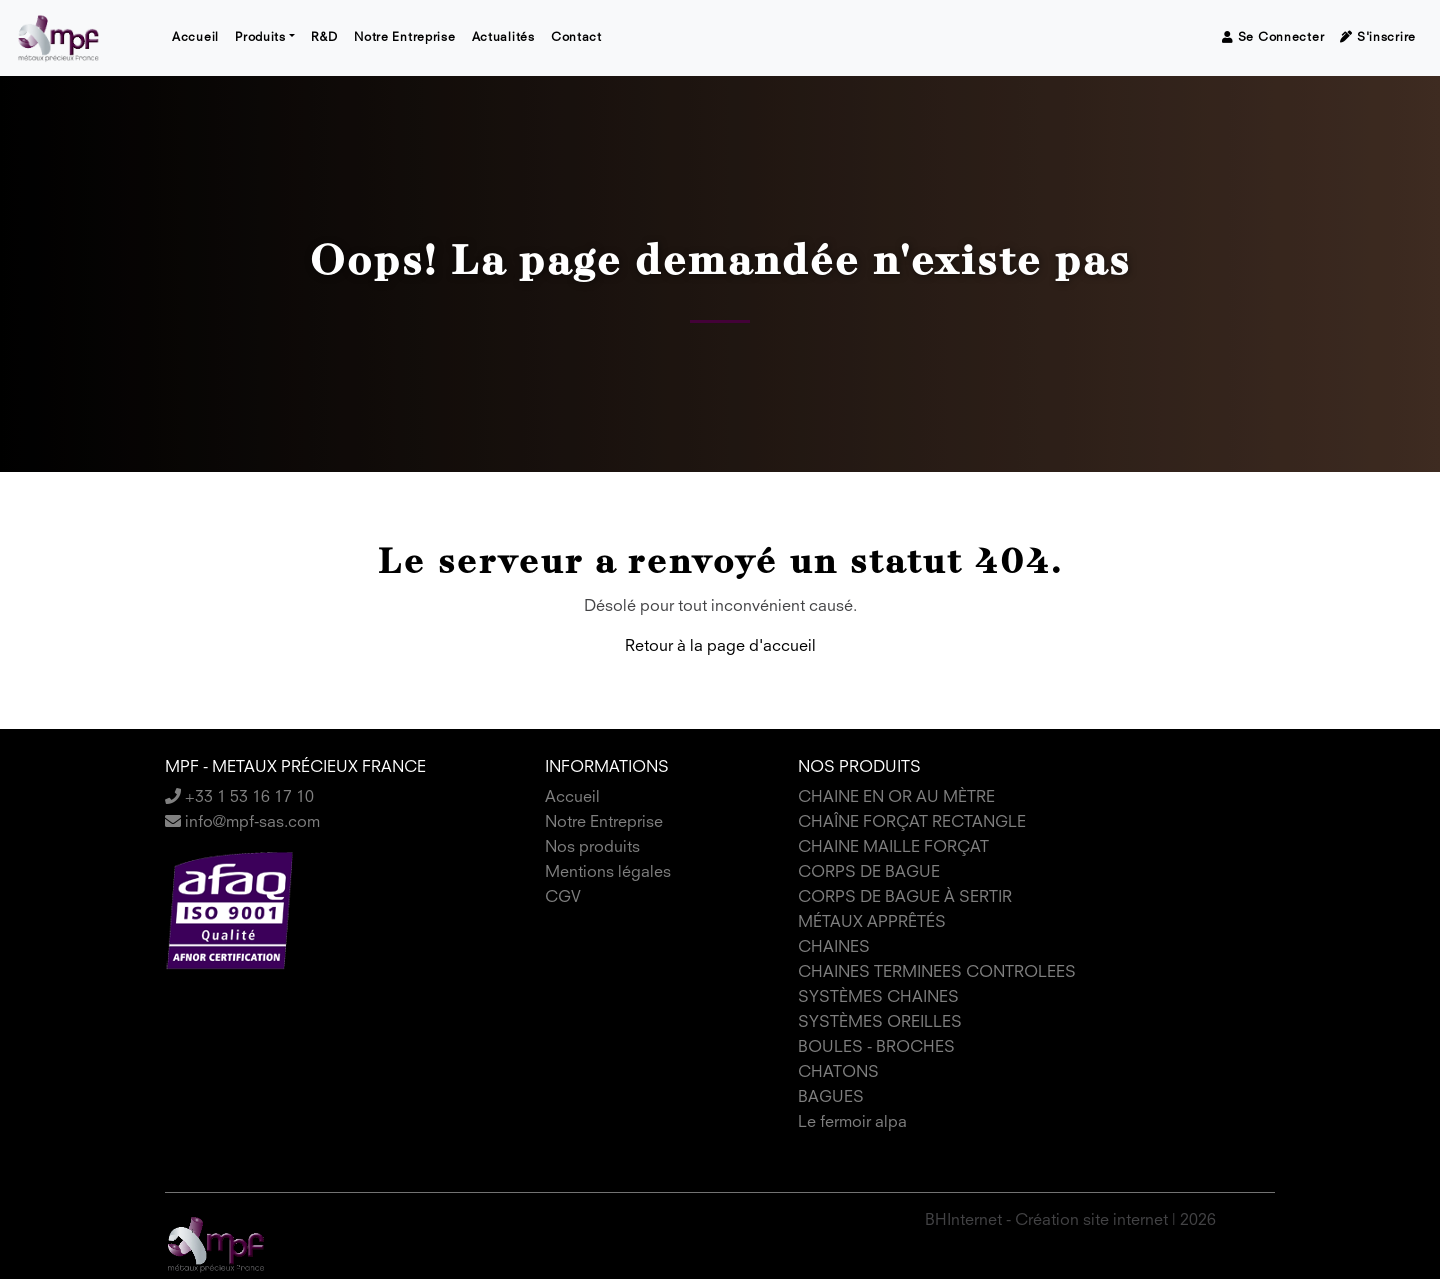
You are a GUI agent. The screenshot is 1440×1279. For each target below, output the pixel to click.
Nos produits (592, 848)
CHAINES (834, 948)
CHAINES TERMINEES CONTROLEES (937, 973)
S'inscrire (1378, 37)
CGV (563, 898)
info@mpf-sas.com (242, 823)
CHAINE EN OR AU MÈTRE (896, 798)
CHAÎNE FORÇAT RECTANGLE (912, 823)
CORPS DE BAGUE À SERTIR (905, 898)
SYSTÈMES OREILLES (880, 1023)
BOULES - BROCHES (876, 1048)
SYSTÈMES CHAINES (878, 998)
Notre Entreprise (405, 38)
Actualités (503, 38)
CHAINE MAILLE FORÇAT (893, 848)
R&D (324, 38)
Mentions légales (608, 873)
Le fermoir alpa (852, 1123)
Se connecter (1273, 37)
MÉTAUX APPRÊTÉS (872, 923)
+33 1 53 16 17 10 (239, 798)
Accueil (195, 38)
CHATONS (838, 1073)
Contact (576, 38)
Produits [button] (260, 38)
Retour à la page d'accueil (720, 647)
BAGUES (831, 1098)
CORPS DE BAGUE (869, 873)
